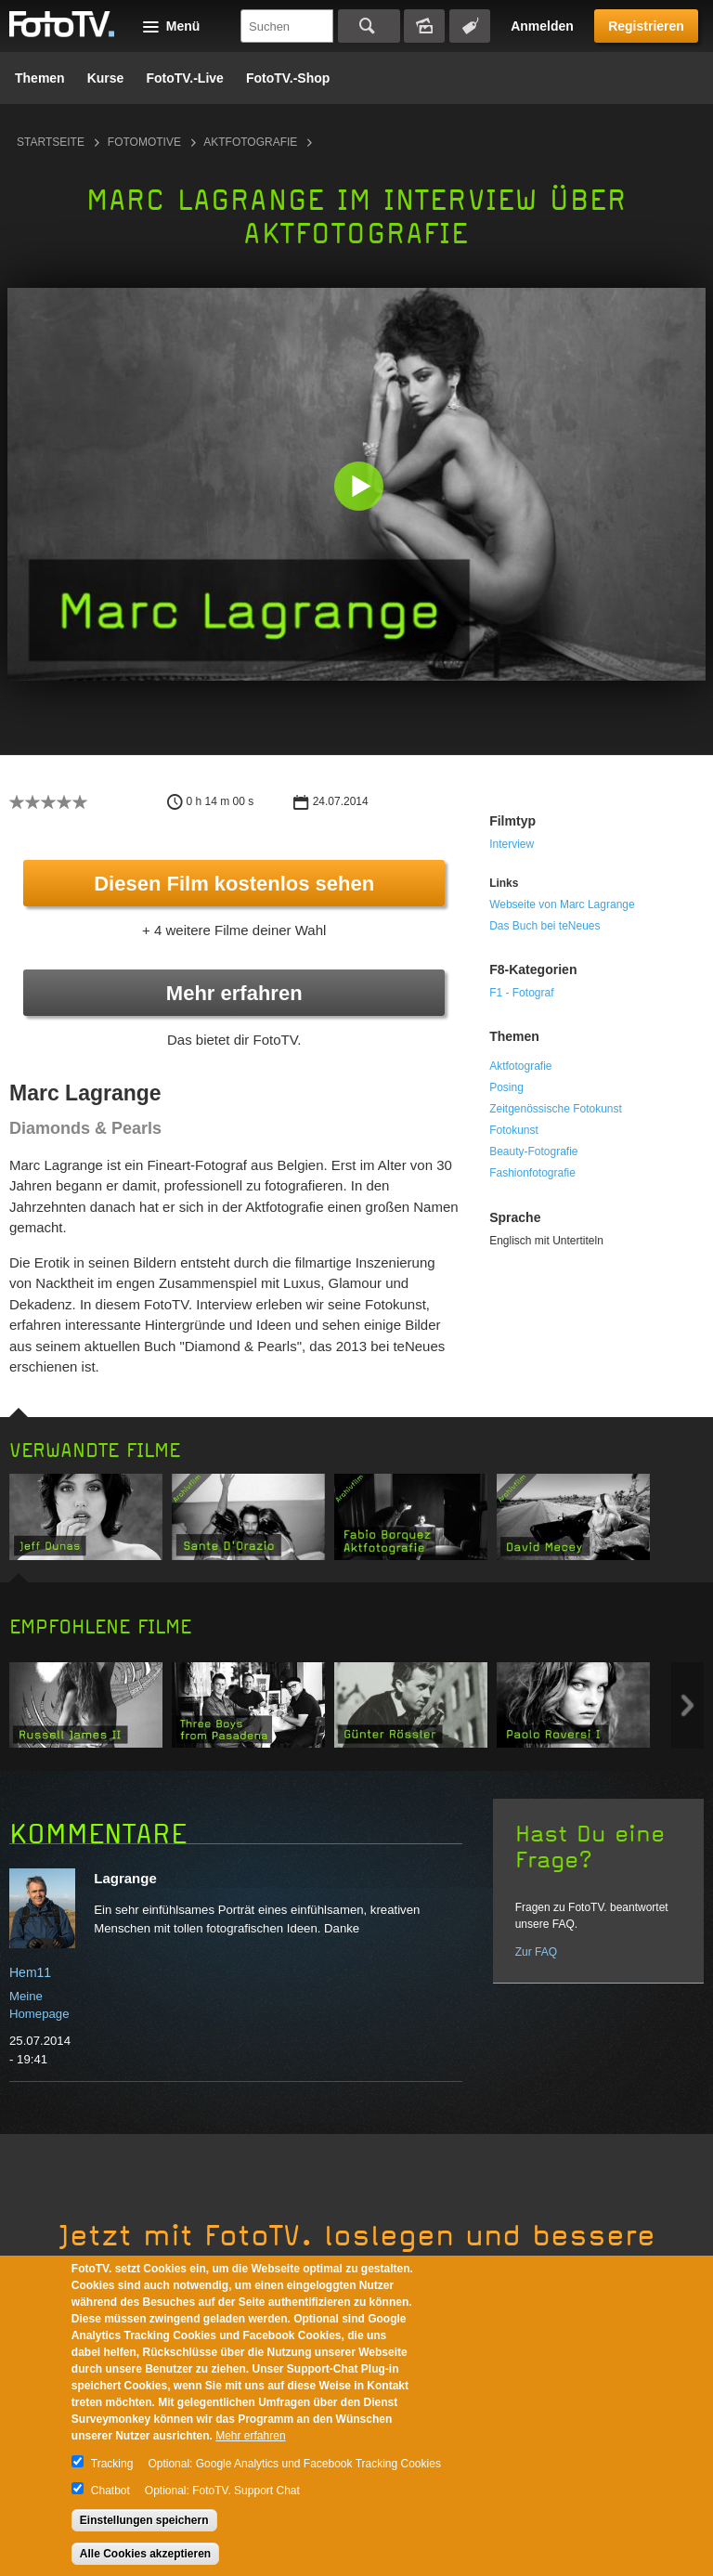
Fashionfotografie (532, 1172)
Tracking (112, 2463)
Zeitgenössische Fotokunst (555, 1108)
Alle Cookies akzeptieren (145, 2553)
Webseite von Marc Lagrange (562, 904)
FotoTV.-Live (185, 78)
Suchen (369, 26)
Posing (506, 1087)
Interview (511, 844)
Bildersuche (424, 26)
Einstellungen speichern (144, 2520)
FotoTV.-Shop (288, 78)
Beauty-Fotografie (533, 1151)
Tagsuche (469, 26)
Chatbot (110, 2490)
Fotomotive (144, 142)
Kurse (105, 78)
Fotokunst (513, 1130)
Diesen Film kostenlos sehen (234, 883)
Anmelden (542, 26)
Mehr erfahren (234, 993)
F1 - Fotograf (521, 992)
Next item (687, 1705)
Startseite (50, 142)
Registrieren (646, 26)
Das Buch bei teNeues (544, 925)
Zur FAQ (536, 1951)
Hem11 (30, 1972)
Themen (40, 78)
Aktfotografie (250, 142)
